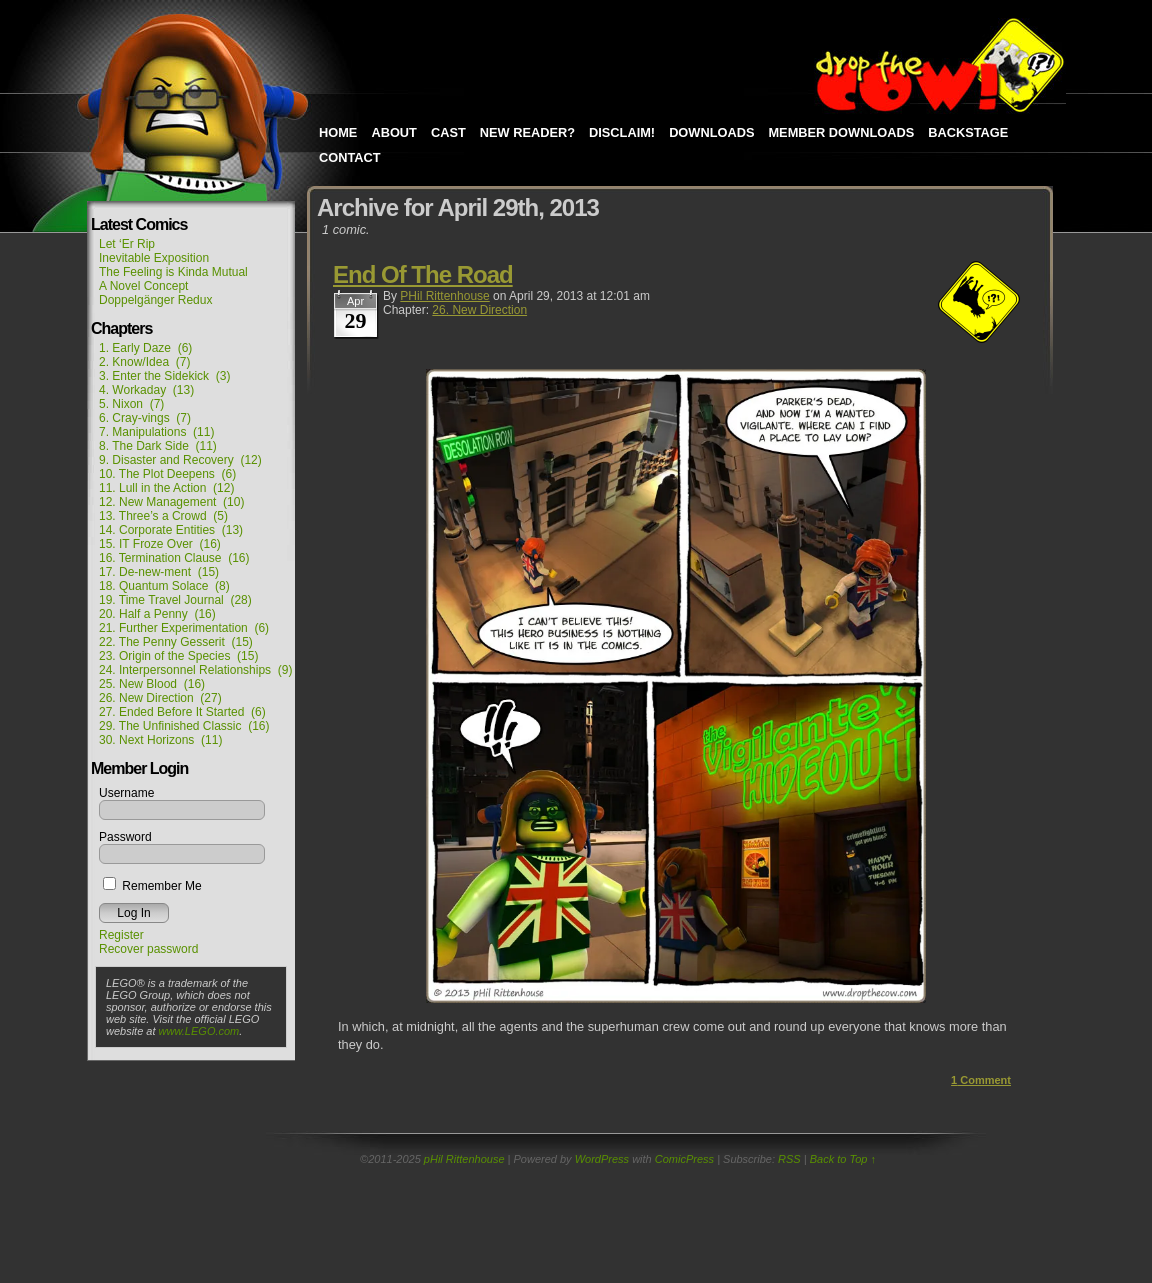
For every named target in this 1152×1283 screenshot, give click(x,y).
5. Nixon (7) (131, 404)
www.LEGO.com (199, 1031)
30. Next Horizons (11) (160, 740)
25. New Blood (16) (152, 684)
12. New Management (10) (171, 502)
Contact (350, 157)
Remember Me (152, 886)
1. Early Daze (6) (145, 348)
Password (125, 837)
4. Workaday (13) (146, 390)
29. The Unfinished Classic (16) (184, 726)
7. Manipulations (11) (156, 432)
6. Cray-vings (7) (145, 418)
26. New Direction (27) (160, 698)
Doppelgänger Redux (155, 300)
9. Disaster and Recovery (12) (180, 460)
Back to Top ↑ (843, 1159)
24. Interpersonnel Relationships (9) (195, 670)
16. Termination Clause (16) (174, 558)
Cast (448, 132)
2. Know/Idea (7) (144, 362)
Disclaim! (622, 132)
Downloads (711, 132)
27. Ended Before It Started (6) (182, 712)
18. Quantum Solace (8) (164, 586)
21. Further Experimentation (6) (184, 628)
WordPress (602, 1159)
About (394, 132)
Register (121, 935)
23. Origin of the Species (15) (178, 656)
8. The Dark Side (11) (158, 446)
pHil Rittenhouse (444, 296)
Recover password (148, 949)
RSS (789, 1159)
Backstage (968, 132)
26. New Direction (479, 310)
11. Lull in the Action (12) (166, 488)
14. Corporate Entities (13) (171, 530)
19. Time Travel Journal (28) (175, 600)
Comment (981, 1080)
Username (126, 793)
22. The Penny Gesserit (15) (176, 642)
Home (338, 132)
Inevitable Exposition (154, 258)
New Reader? (527, 132)
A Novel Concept (143, 286)
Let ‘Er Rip (127, 244)
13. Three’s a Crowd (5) (163, 516)
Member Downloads (841, 132)
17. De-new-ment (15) (159, 572)
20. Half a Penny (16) (157, 614)
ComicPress (684, 1159)
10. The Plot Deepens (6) (167, 474)
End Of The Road (423, 274)
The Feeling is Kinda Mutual (173, 272)
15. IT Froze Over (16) (160, 544)
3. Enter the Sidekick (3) (164, 376)
